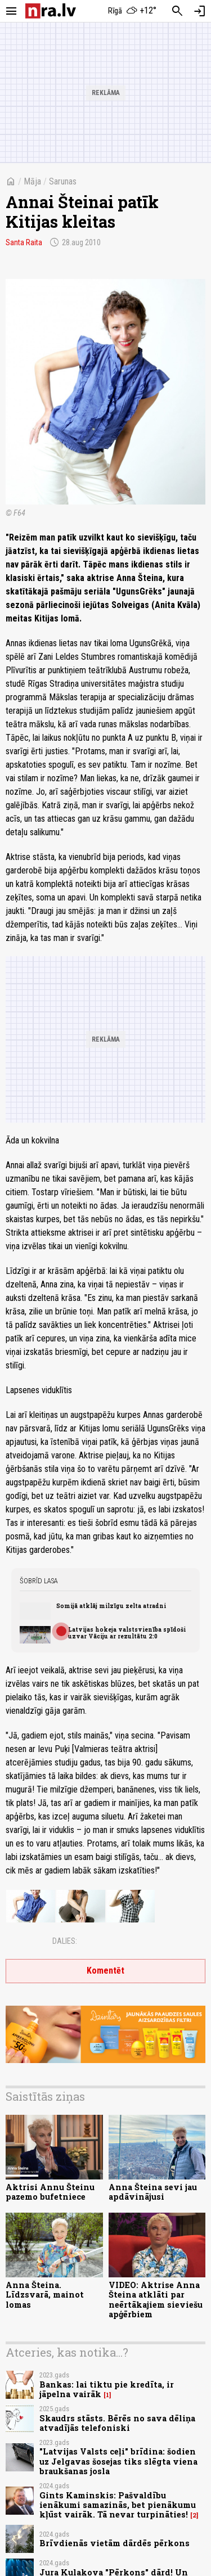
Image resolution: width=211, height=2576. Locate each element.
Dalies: (64, 1940)
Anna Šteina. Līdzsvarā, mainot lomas (45, 2295)
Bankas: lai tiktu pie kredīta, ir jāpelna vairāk (106, 2389)
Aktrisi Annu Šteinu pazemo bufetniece (50, 2192)
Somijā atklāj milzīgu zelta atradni (111, 1606)
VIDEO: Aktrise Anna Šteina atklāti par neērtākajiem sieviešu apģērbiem (156, 2300)
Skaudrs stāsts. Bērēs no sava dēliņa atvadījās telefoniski (117, 2423)
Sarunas (63, 181)
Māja (32, 181)
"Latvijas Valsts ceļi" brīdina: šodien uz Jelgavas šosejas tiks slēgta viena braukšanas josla (118, 2461)
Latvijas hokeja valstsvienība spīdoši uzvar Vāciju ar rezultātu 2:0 (127, 1632)
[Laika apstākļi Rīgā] (132, 11)
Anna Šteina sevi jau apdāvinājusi (153, 2192)
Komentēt (105, 1970)
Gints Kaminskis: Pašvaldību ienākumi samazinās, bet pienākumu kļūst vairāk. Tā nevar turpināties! (117, 2505)
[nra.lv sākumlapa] (50, 11)
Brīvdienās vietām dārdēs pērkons (114, 2543)
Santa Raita (24, 242)
